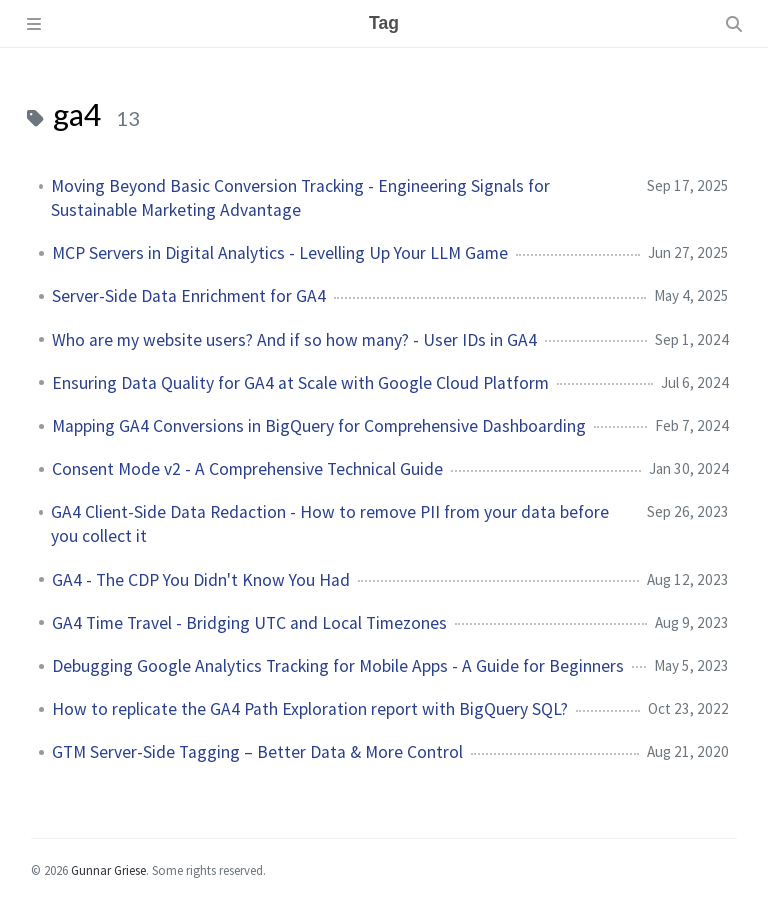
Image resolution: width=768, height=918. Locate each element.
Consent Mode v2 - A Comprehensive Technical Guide (247, 469)
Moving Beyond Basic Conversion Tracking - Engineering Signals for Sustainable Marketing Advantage (300, 198)
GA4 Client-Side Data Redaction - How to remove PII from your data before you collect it (330, 524)
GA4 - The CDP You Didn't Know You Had (201, 580)
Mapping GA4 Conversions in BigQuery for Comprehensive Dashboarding (319, 426)
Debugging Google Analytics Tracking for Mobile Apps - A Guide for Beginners (338, 666)
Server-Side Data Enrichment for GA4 (189, 296)
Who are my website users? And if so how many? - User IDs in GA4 (294, 340)
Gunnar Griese (108, 870)
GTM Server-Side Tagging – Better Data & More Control (257, 752)
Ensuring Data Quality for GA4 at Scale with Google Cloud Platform (300, 383)
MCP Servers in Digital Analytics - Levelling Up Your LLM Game (280, 253)
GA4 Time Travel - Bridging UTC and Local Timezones (249, 623)
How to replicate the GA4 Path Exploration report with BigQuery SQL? (310, 709)
